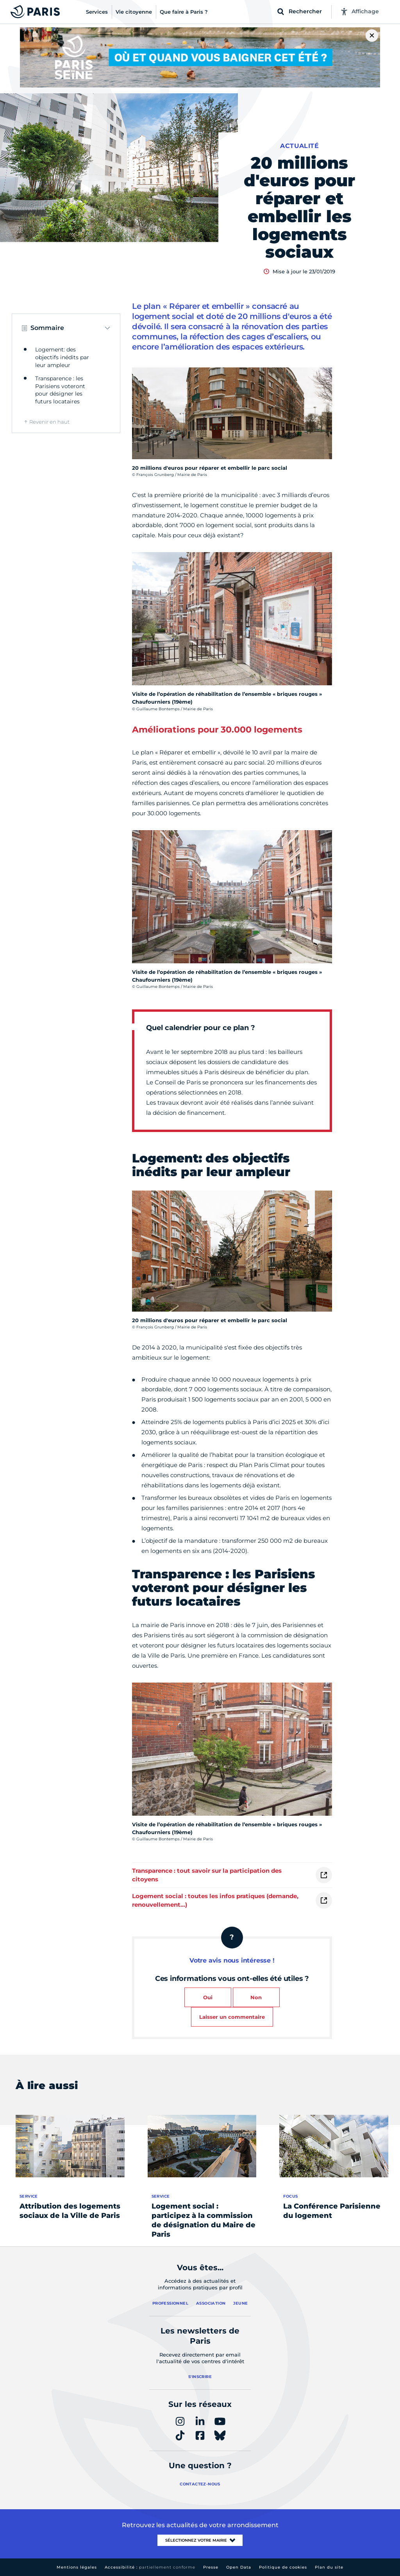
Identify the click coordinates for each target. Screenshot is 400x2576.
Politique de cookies (283, 2567)
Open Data (238, 2567)
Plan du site (329, 2567)
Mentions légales (77, 2567)
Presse (210, 2567)
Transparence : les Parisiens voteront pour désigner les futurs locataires (60, 390)
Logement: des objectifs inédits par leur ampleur (62, 357)
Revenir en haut (49, 422)
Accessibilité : (150, 2567)
